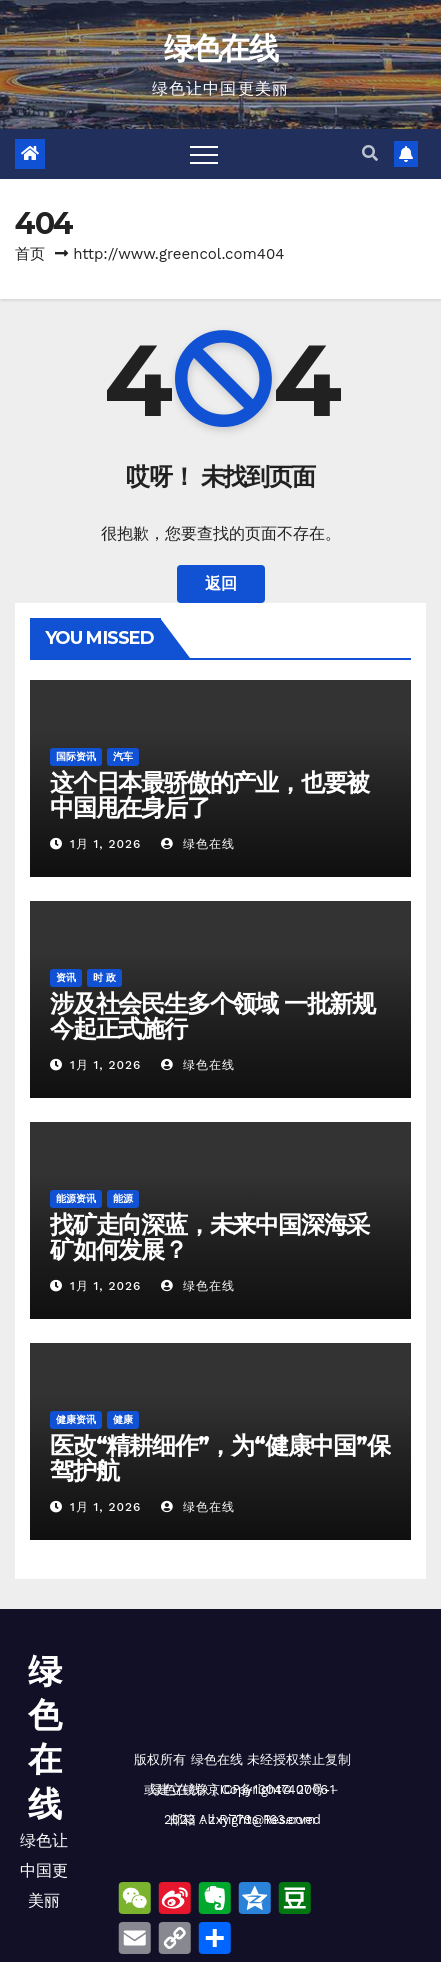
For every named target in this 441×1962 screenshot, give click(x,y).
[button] (370, 153)
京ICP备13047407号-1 (271, 1789)
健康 (123, 1419)
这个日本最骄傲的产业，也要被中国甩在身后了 (209, 795)
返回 (221, 583)
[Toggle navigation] (204, 154)
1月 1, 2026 (105, 844)
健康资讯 (76, 1419)
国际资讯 (76, 756)
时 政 (104, 977)
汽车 (123, 756)
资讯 (66, 977)
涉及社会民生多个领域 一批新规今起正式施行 (212, 1016)
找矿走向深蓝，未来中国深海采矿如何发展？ (209, 1237)
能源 (123, 1198)
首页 (30, 254)
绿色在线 (220, 48)
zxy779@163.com (262, 1819)
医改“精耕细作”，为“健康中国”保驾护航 (220, 1458)
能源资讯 (76, 1198)
